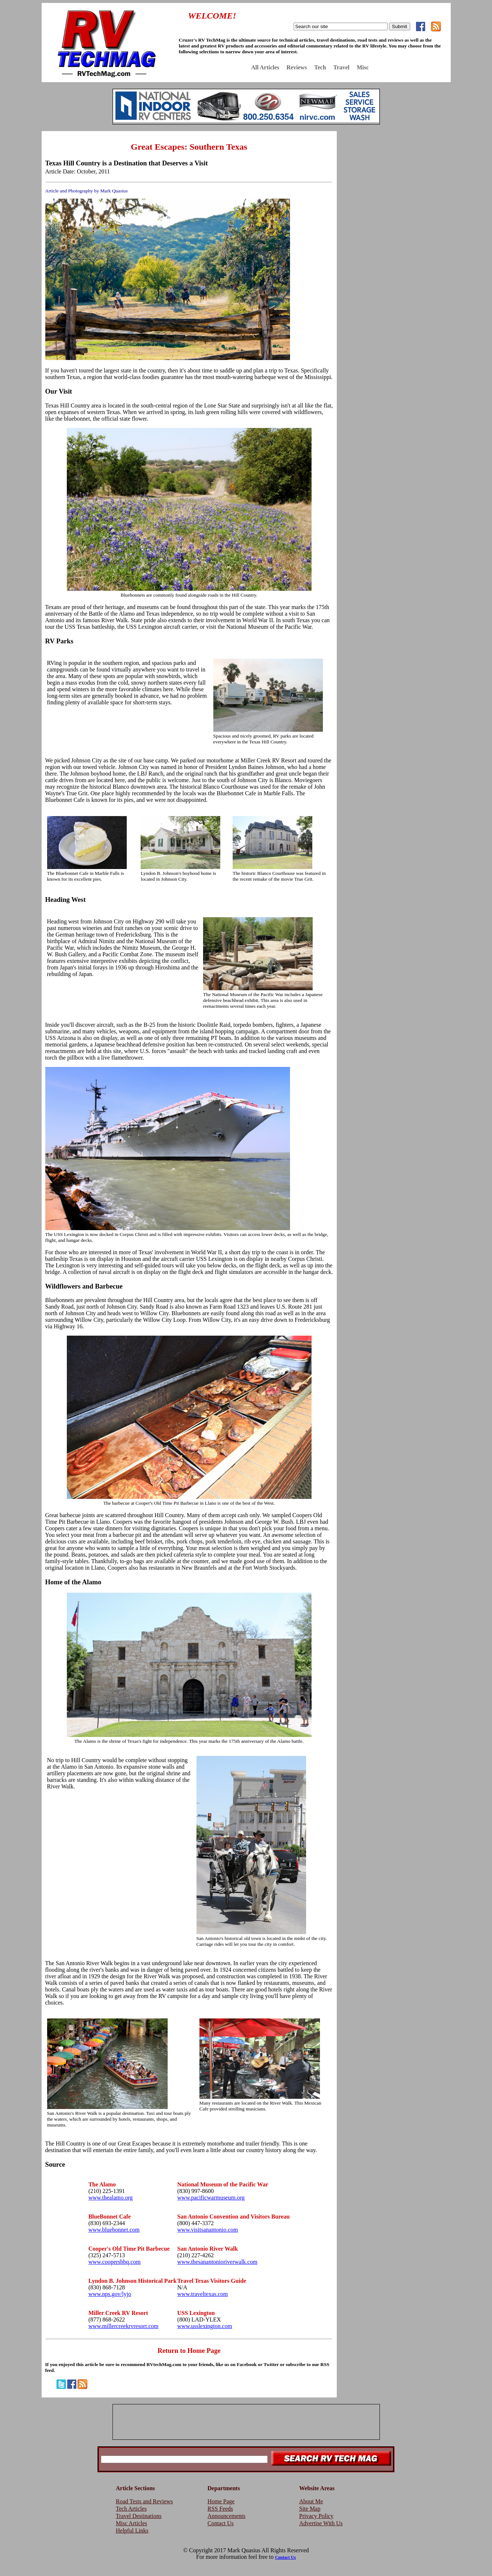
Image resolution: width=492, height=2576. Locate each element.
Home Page (220, 2501)
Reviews (296, 67)
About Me (311, 2501)
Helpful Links (132, 2530)
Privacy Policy (316, 2516)
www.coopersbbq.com (114, 2262)
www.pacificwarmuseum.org (210, 2197)
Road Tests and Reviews (144, 2501)
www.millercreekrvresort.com (123, 2326)
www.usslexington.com (204, 2326)
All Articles (265, 67)
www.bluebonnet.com (114, 2230)
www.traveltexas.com (202, 2294)
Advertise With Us (321, 2523)
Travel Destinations (138, 2516)
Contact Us (220, 2523)
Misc (363, 67)
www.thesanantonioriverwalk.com (217, 2262)
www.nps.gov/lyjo (109, 2294)
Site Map (309, 2509)
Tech (320, 67)
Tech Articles (131, 2509)
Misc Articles (131, 2523)
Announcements (226, 2516)
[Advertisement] (395, 183)
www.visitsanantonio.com (207, 2230)
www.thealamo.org (110, 2197)
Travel (341, 67)
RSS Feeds (220, 2509)
